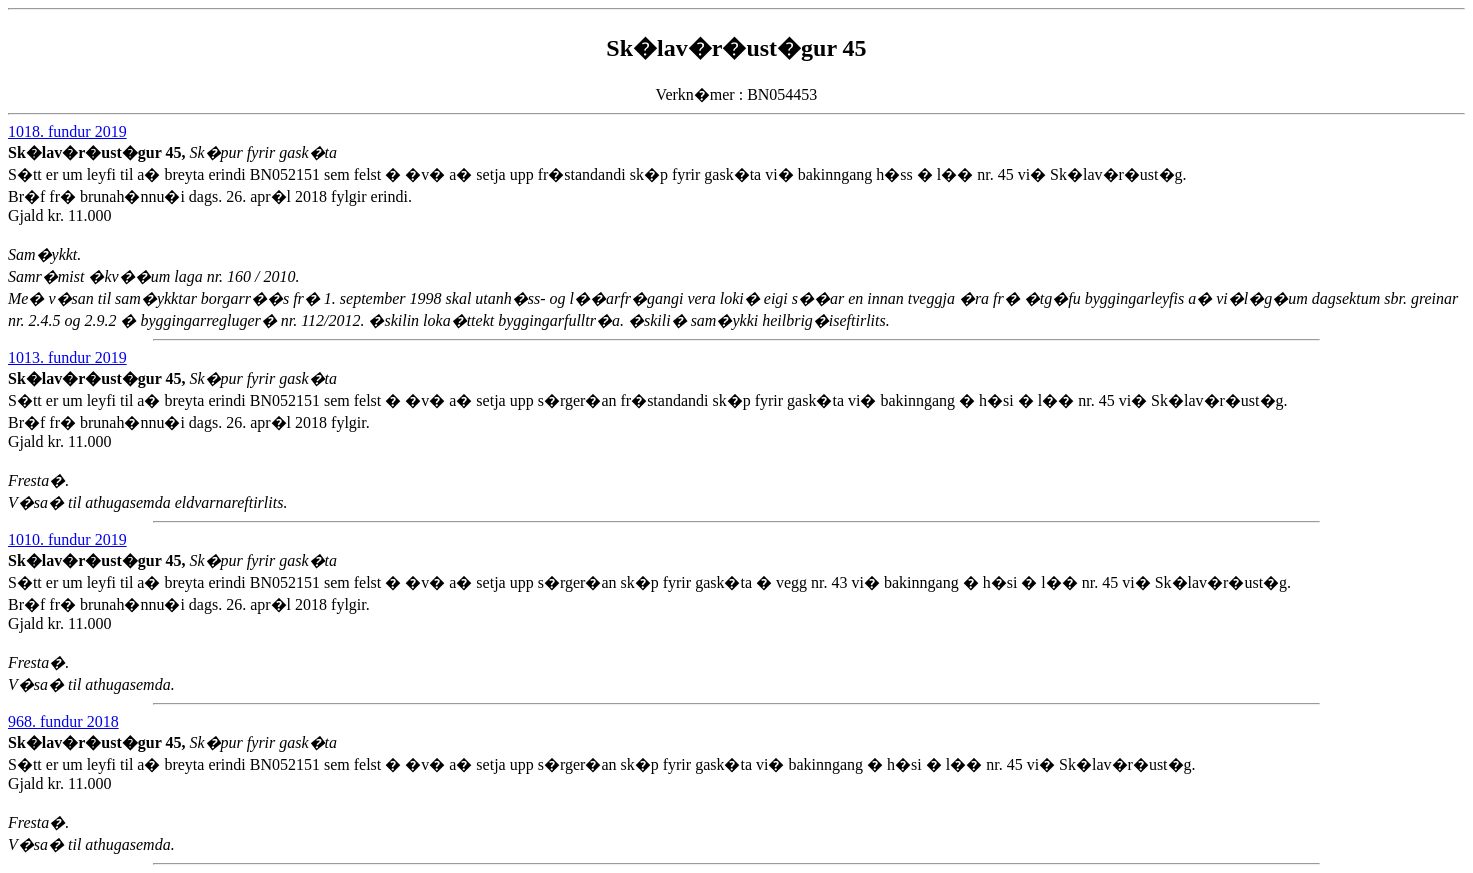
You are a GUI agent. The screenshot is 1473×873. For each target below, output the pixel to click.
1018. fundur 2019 (67, 131)
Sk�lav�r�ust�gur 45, (99, 152)
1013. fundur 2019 (67, 357)
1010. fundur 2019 (67, 539)
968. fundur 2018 (63, 721)
